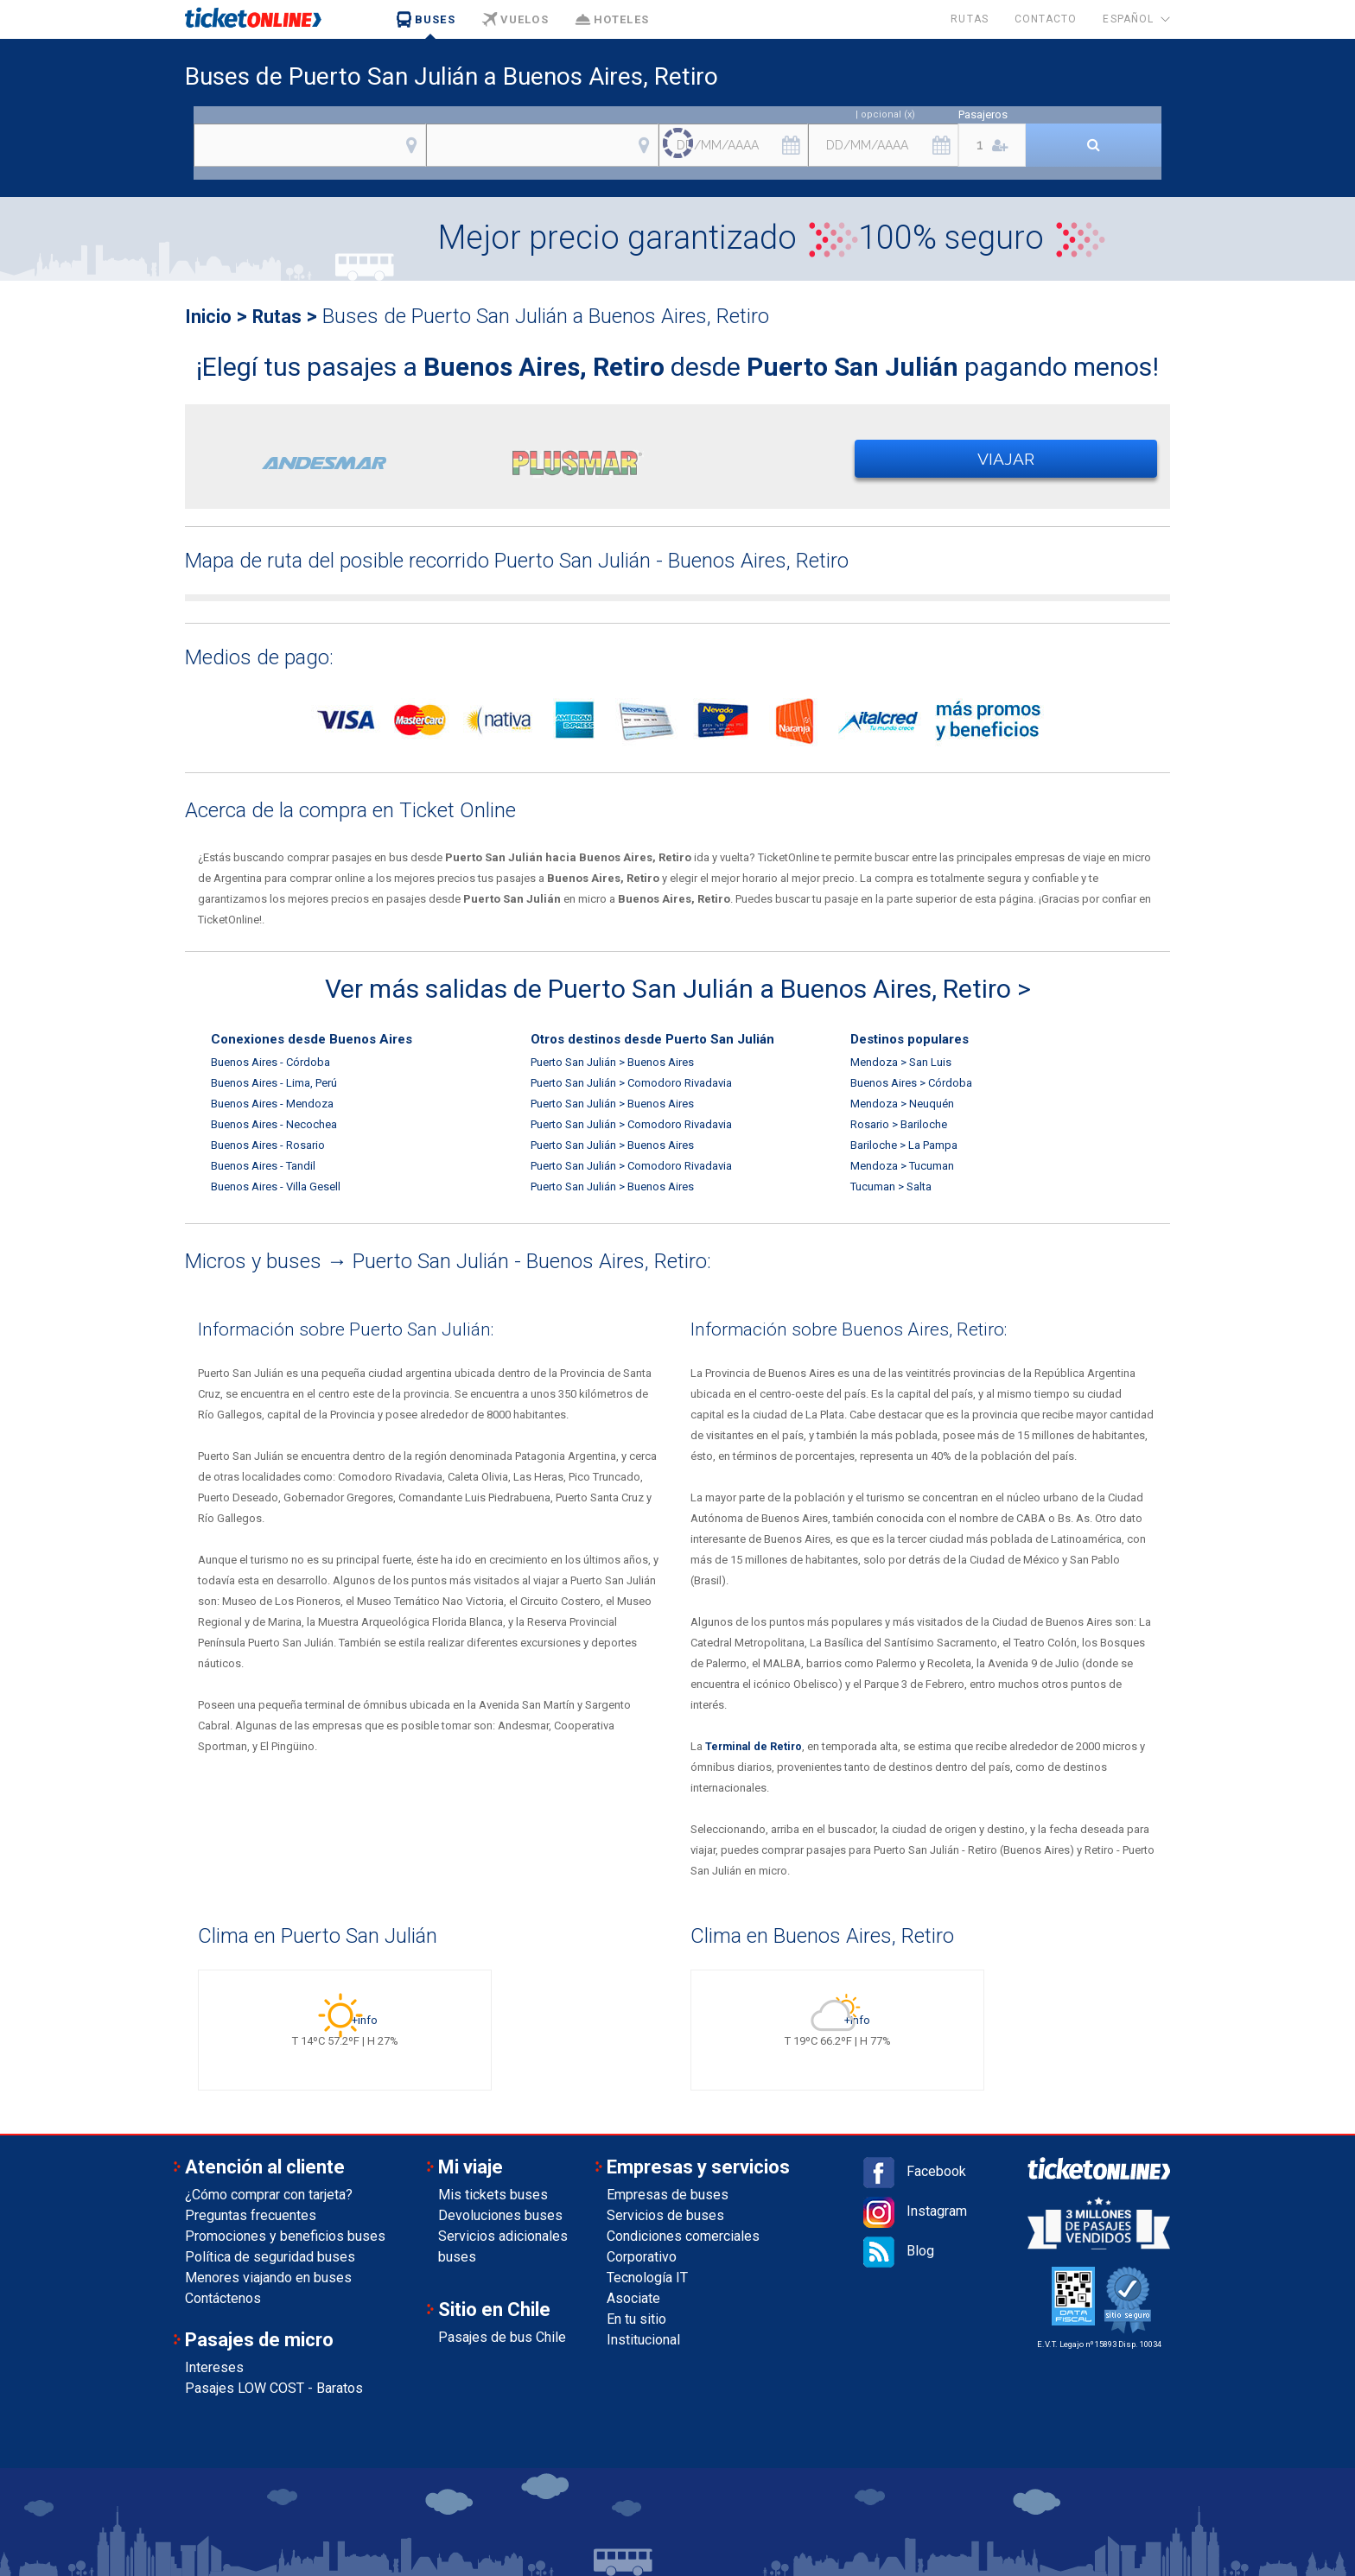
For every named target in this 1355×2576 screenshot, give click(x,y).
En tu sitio (636, 2319)
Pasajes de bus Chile (502, 2337)
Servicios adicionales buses (503, 2246)
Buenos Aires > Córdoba (911, 1082)
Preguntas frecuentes (250, 2215)
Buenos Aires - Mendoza (272, 1103)
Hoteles (612, 19)
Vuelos (515, 19)
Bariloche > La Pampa (903, 1145)
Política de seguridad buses (270, 2257)
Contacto (1046, 19)
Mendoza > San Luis (900, 1062)
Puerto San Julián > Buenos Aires (612, 1062)
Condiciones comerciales (683, 2236)
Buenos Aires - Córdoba (270, 1062)
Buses (425, 19)
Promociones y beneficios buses (285, 2236)
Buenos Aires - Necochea (274, 1124)
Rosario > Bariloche (898, 1124)
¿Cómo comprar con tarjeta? (269, 2194)
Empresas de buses (667, 2194)
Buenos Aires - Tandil (263, 1165)
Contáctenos (223, 2298)
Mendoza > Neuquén (902, 1103)
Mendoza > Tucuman (902, 1165)
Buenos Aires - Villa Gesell (275, 1186)
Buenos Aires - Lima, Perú (274, 1082)
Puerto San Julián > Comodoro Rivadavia (631, 1082)
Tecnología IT (647, 2277)
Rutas (969, 19)
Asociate (633, 2298)
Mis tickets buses (493, 2194)
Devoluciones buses (500, 2215)
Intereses (214, 2367)
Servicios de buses (665, 2215)
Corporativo (642, 2257)
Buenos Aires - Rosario (268, 1145)
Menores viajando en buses (268, 2277)
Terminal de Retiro (755, 1746)
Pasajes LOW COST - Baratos (274, 2388)
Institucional (643, 2340)
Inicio (210, 316)
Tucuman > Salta (891, 1186)
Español (1128, 19)
